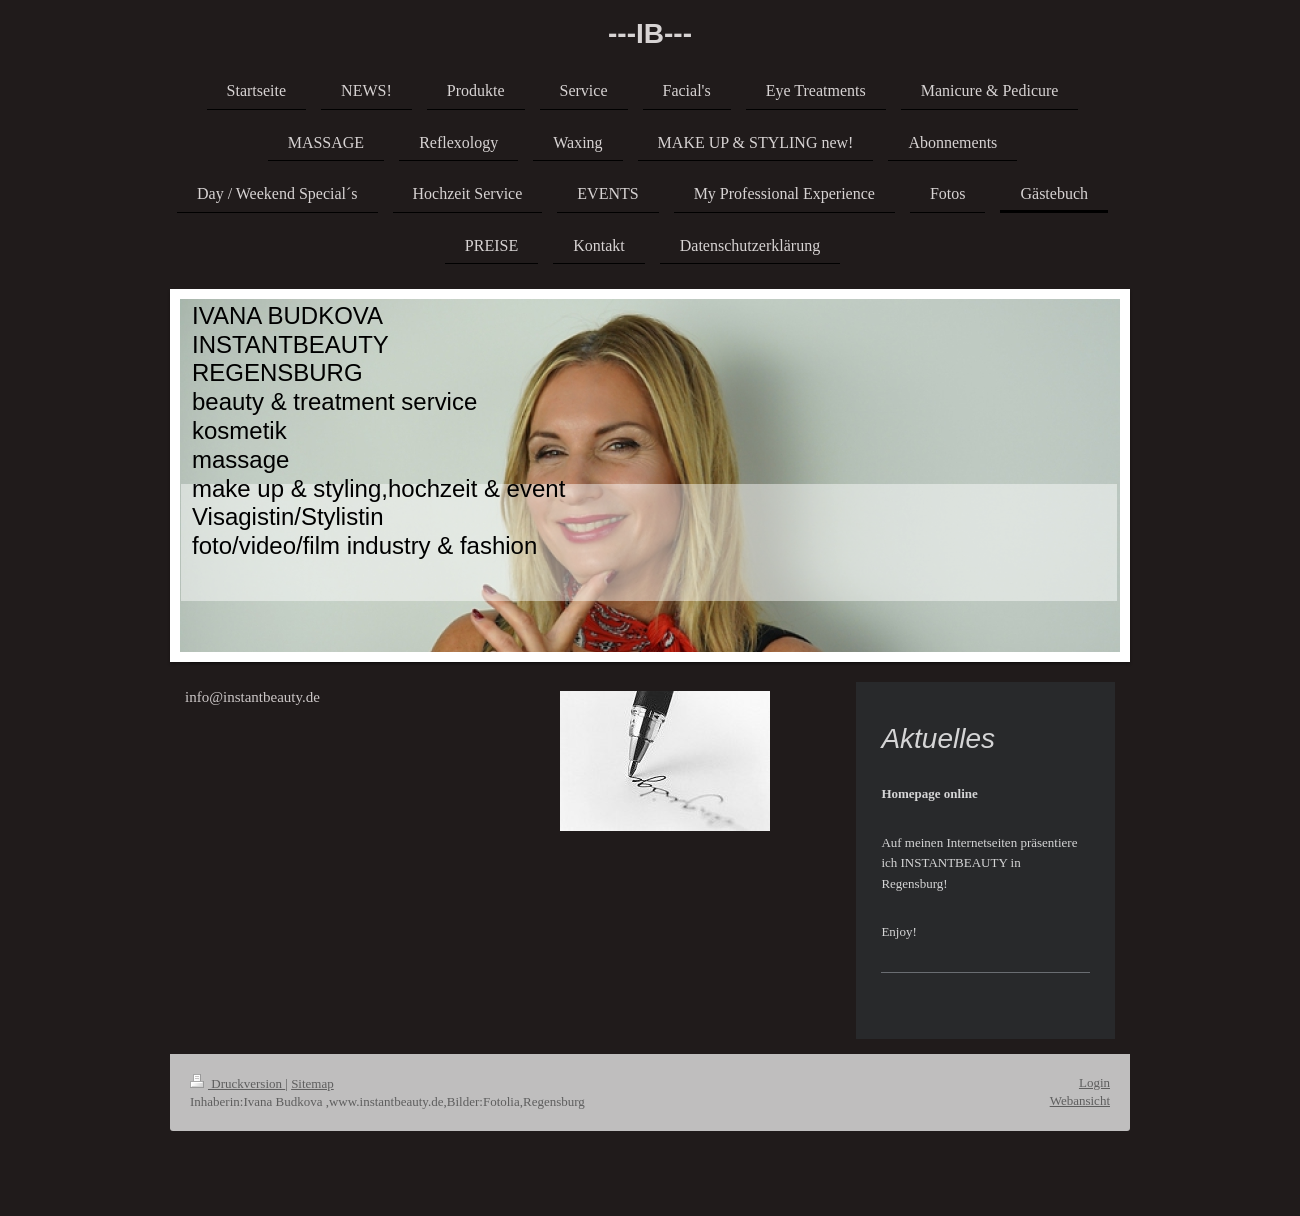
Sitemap (312, 1083)
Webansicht (1080, 1100)
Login (1094, 1082)
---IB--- (650, 33)
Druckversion (237, 1083)
